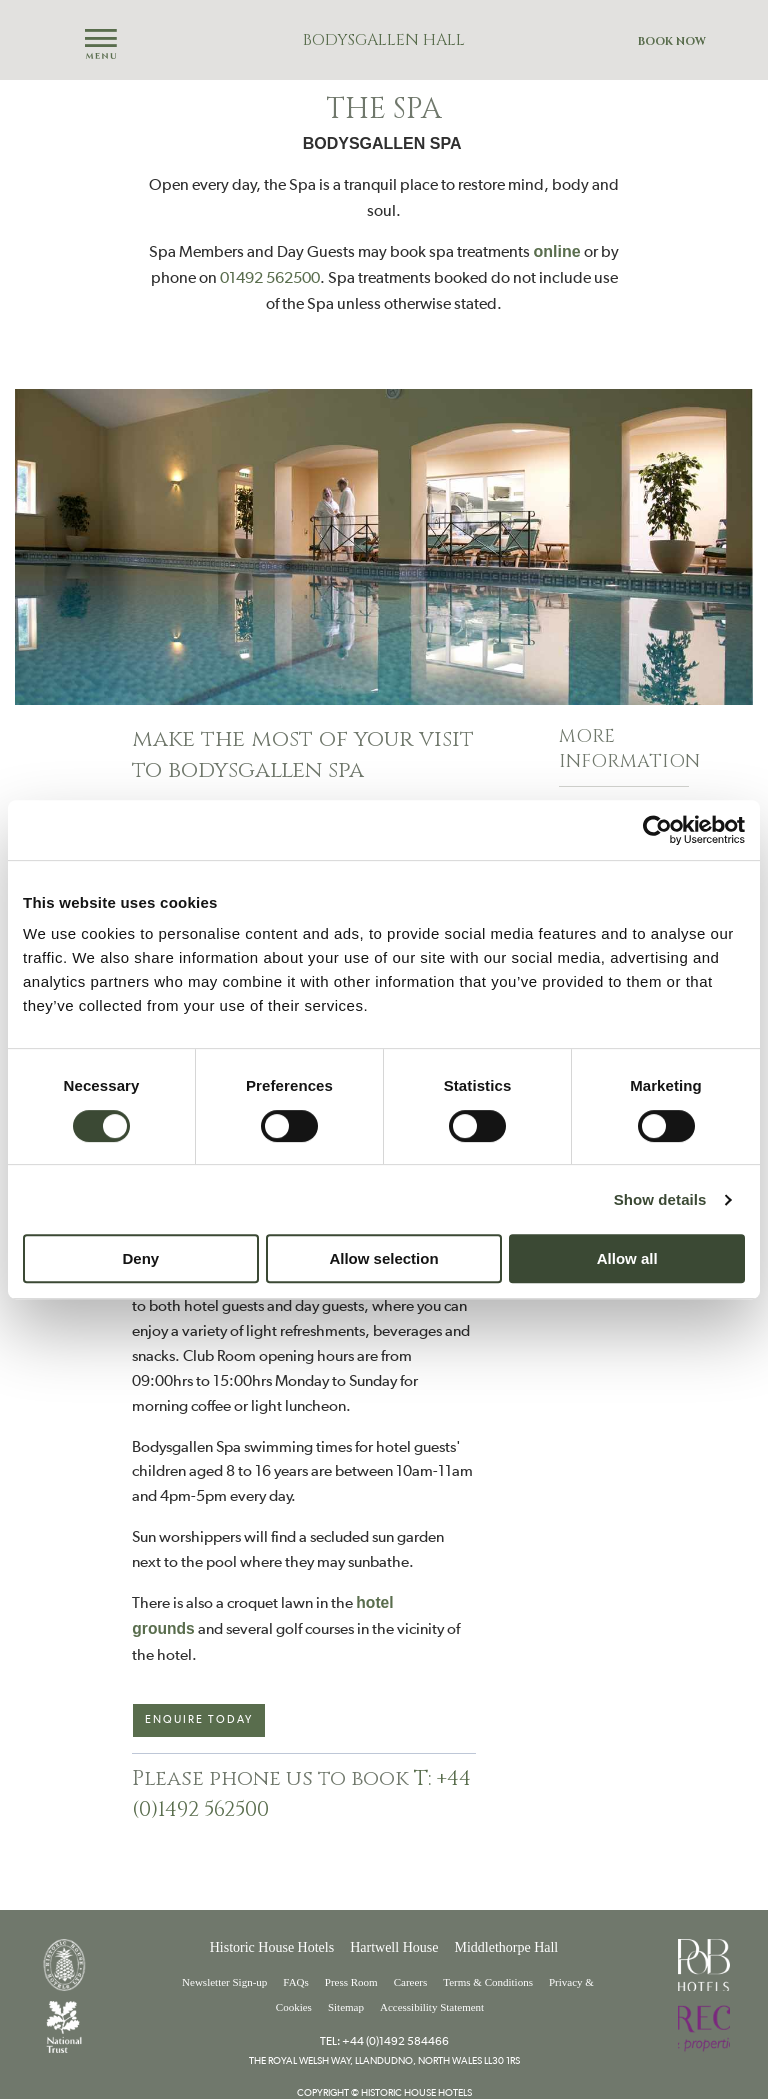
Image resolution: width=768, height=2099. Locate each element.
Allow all (627, 1258)
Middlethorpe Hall (506, 1947)
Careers (411, 1982)
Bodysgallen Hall (384, 40)
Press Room (351, 1982)
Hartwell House (394, 1947)
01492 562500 (270, 277)
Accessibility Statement (432, 2007)
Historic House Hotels (272, 1947)
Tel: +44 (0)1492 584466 (384, 2041)
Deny (140, 1258)
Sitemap (346, 2007)
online (556, 251)
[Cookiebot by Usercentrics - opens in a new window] (657, 830)
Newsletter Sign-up (224, 1982)
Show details (660, 1199)
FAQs (295, 1982)
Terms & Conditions (488, 1982)
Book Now (672, 41)
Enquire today (199, 1719)
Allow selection (383, 1258)
